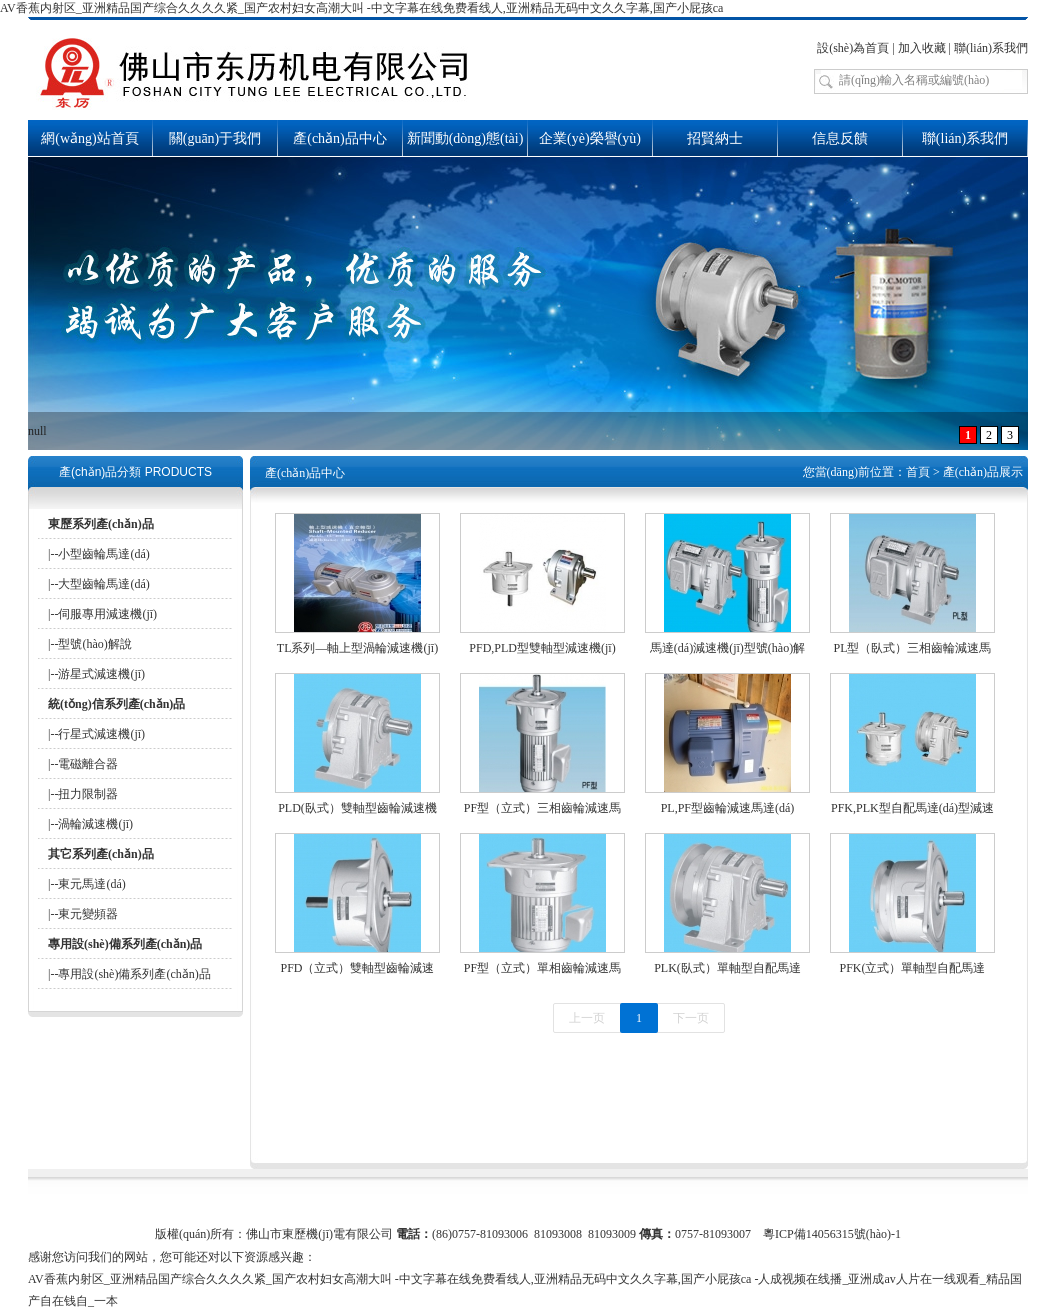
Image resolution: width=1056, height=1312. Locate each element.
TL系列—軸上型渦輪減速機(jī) (357, 648)
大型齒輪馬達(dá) (103, 584)
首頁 (918, 472)
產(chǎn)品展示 (983, 472)
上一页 (587, 1018)
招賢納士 (715, 138)
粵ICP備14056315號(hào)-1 (832, 1234)
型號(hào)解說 (94, 644)
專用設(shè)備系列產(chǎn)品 (134, 974)
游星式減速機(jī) (101, 674)
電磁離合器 (88, 764)
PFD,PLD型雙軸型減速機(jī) (542, 648)
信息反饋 (840, 138)
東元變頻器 (88, 914)
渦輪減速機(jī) (95, 824)
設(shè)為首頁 (853, 48)
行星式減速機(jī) (101, 734)
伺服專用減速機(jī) (107, 614)
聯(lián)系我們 (991, 48)
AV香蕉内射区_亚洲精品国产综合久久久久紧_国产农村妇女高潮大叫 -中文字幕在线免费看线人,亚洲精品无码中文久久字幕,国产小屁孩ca (361, 8)
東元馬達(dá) (91, 884)
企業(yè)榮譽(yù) (590, 138)
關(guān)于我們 (215, 138)
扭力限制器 (88, 794)
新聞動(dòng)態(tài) (465, 138)
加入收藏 (922, 48)
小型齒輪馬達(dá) (103, 554)
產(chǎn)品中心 (340, 138)
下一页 (691, 1018)
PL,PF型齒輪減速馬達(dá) (728, 808)
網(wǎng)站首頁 (89, 138)
